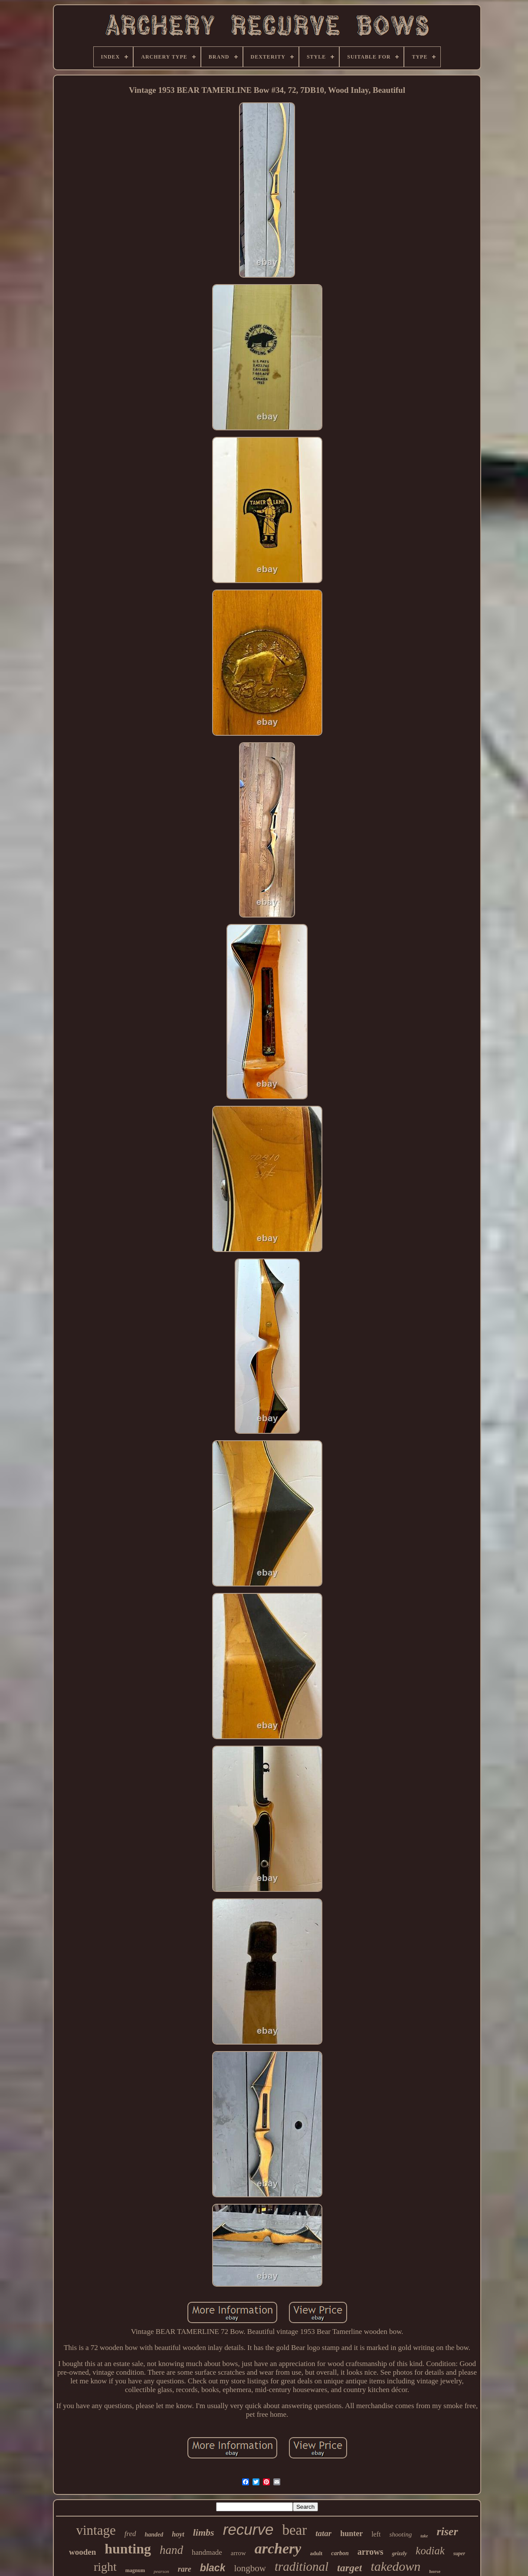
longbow (250, 2568)
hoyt (178, 2534)
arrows (370, 2551)
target (349, 2567)
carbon (339, 2553)
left (375, 2534)
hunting (128, 2548)
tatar (323, 2533)
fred (130, 2534)
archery (278, 2548)
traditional (301, 2566)
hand (171, 2549)
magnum (135, 2570)
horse (434, 2571)
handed (154, 2534)
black (213, 2567)
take (424, 2535)
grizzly (399, 2553)
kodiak (430, 2550)
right (105, 2566)
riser (447, 2531)
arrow (238, 2553)
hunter (351, 2533)
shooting (400, 2534)
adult (316, 2553)
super (459, 2553)
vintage (95, 2530)
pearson (161, 2571)
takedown (395, 2566)
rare (184, 2569)
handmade (207, 2552)
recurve (248, 2529)
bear (294, 2530)
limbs (203, 2532)
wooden (82, 2551)
